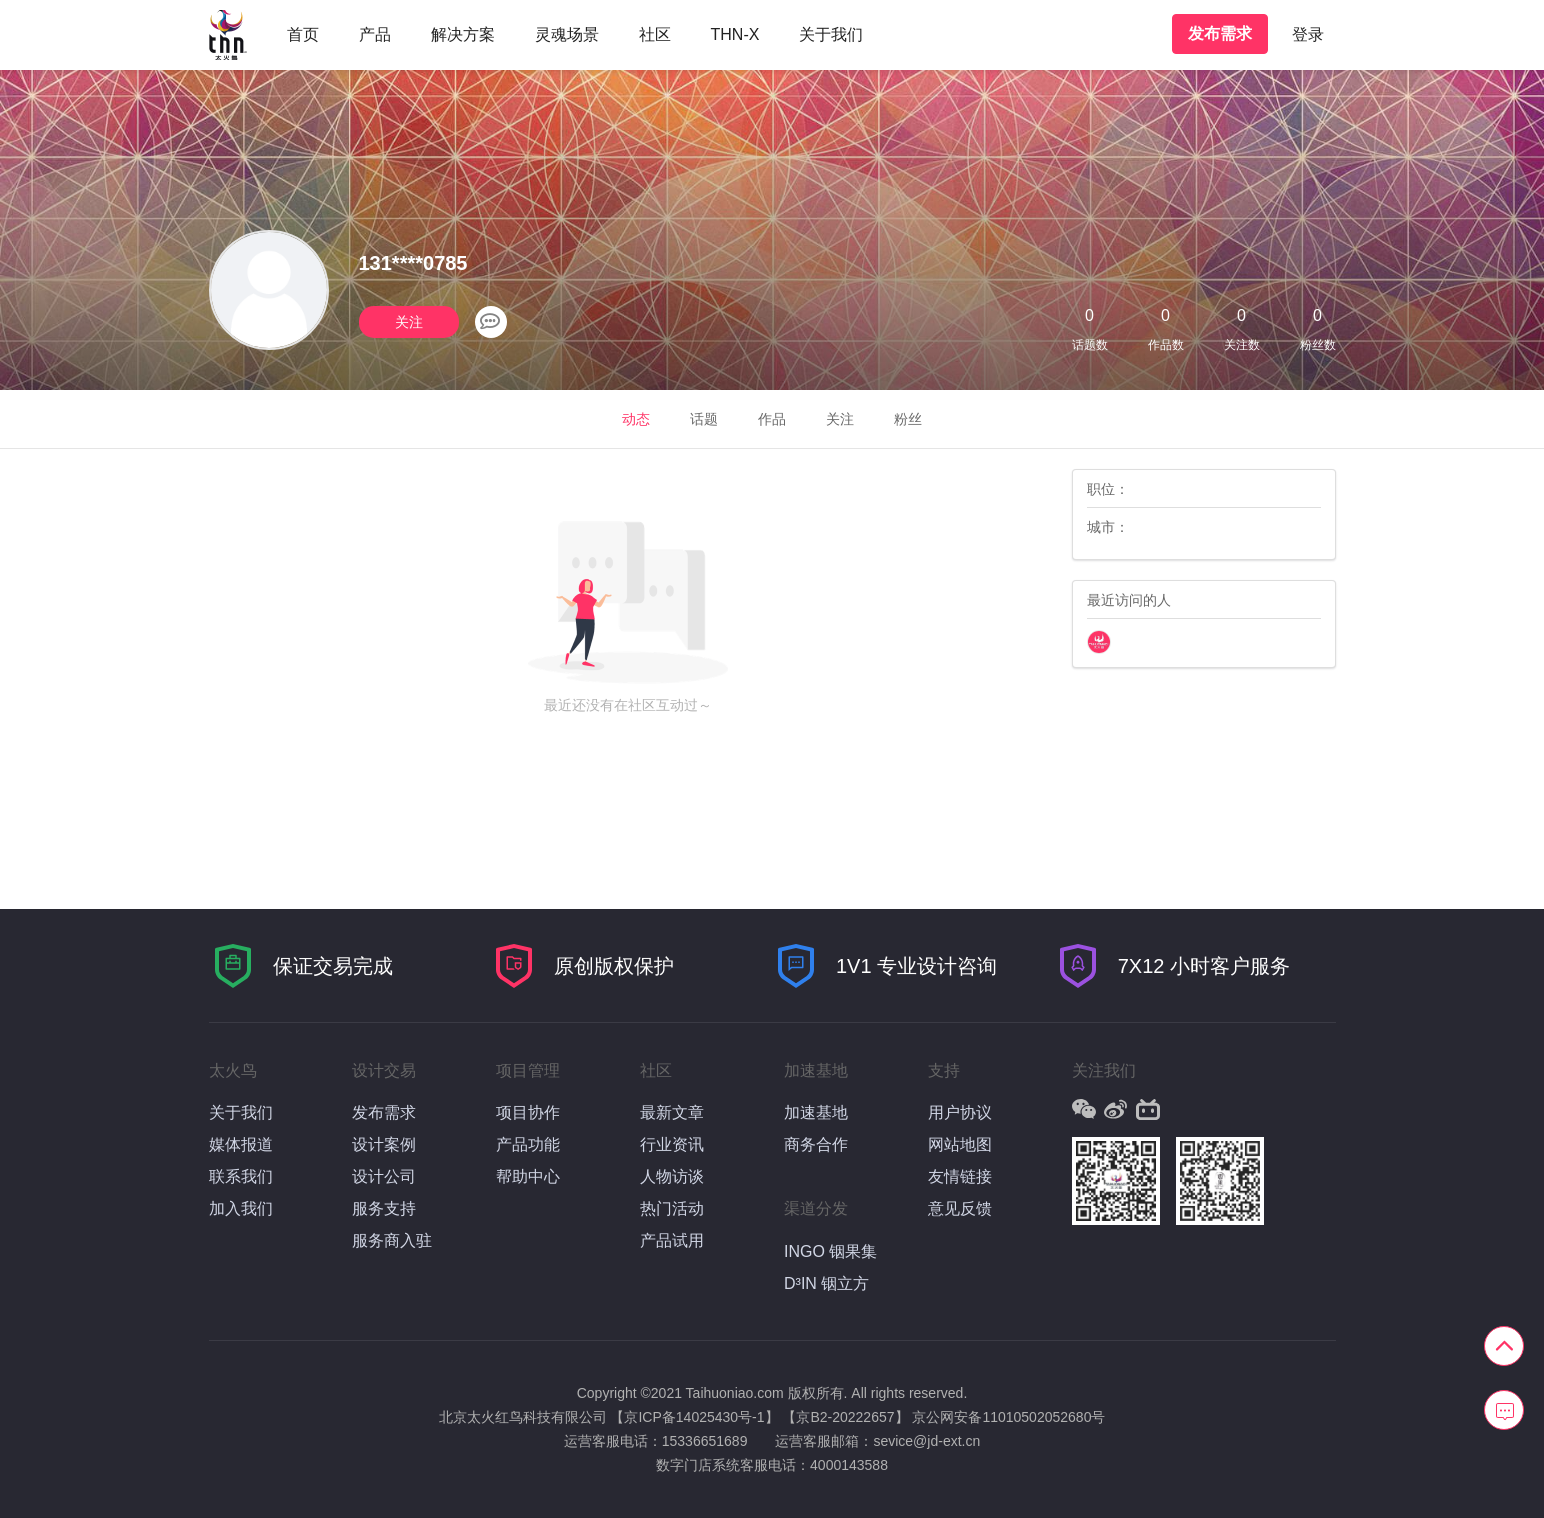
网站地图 (960, 1144)
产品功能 (528, 1144)
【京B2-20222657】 (845, 1417)
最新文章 (672, 1112)
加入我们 (241, 1208)
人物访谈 (672, 1176)
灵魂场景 (567, 34)
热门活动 (672, 1208)
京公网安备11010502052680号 (1008, 1417)
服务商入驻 (392, 1240)
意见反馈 (960, 1208)
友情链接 (960, 1176)
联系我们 (241, 1176)
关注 (409, 322)
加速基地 (816, 1112)
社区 (655, 34)
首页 (303, 34)
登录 (1308, 34)
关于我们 (831, 34)
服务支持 (384, 1208)
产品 (375, 34)
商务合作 (816, 1144)
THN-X (735, 34)
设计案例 (384, 1144)
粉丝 (908, 419)
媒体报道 (241, 1144)
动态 (636, 419)
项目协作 (528, 1112)
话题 (704, 419)
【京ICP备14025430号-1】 (694, 1417)
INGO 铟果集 (830, 1251)
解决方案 (463, 34)
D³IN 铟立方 (826, 1283)
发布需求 (1220, 33)
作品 (772, 419)
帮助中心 (528, 1176)
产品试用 (672, 1240)
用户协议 (960, 1112)
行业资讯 (672, 1144)
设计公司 (384, 1176)
